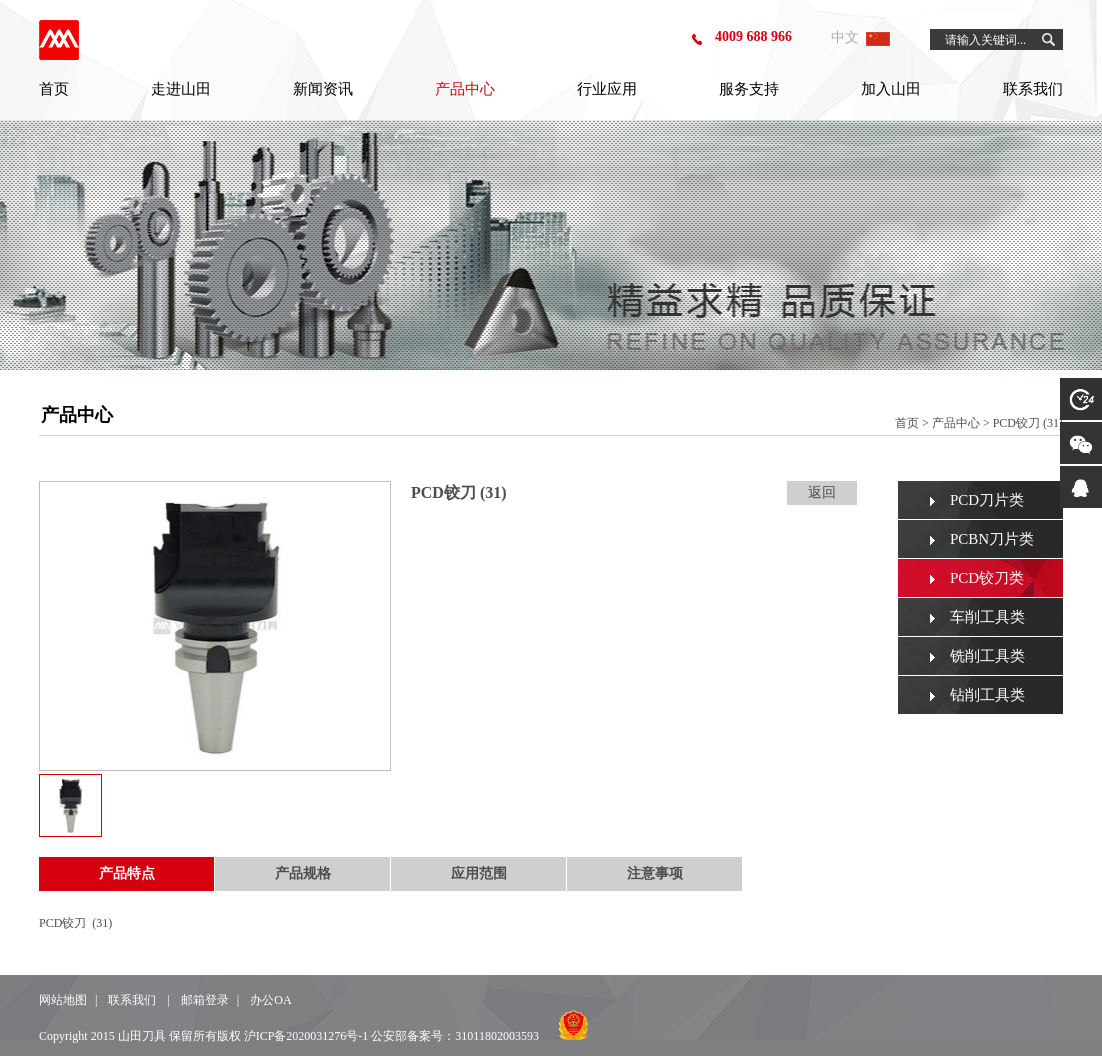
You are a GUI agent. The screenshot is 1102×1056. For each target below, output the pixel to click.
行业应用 (607, 89)
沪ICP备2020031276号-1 (306, 1036)
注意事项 (655, 873)
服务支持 (749, 89)
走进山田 (181, 89)
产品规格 (303, 873)
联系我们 (1033, 89)
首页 (54, 89)
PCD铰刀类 (987, 578)
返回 (822, 492)
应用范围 (479, 873)
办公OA (270, 1000)
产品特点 (127, 873)
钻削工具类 (987, 695)
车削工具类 (987, 617)
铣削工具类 (987, 656)
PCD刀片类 (987, 500)
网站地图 (63, 1000)
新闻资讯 (323, 89)
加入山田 (891, 89)
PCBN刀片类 (992, 539)
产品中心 (465, 89)
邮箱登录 (205, 1000)
